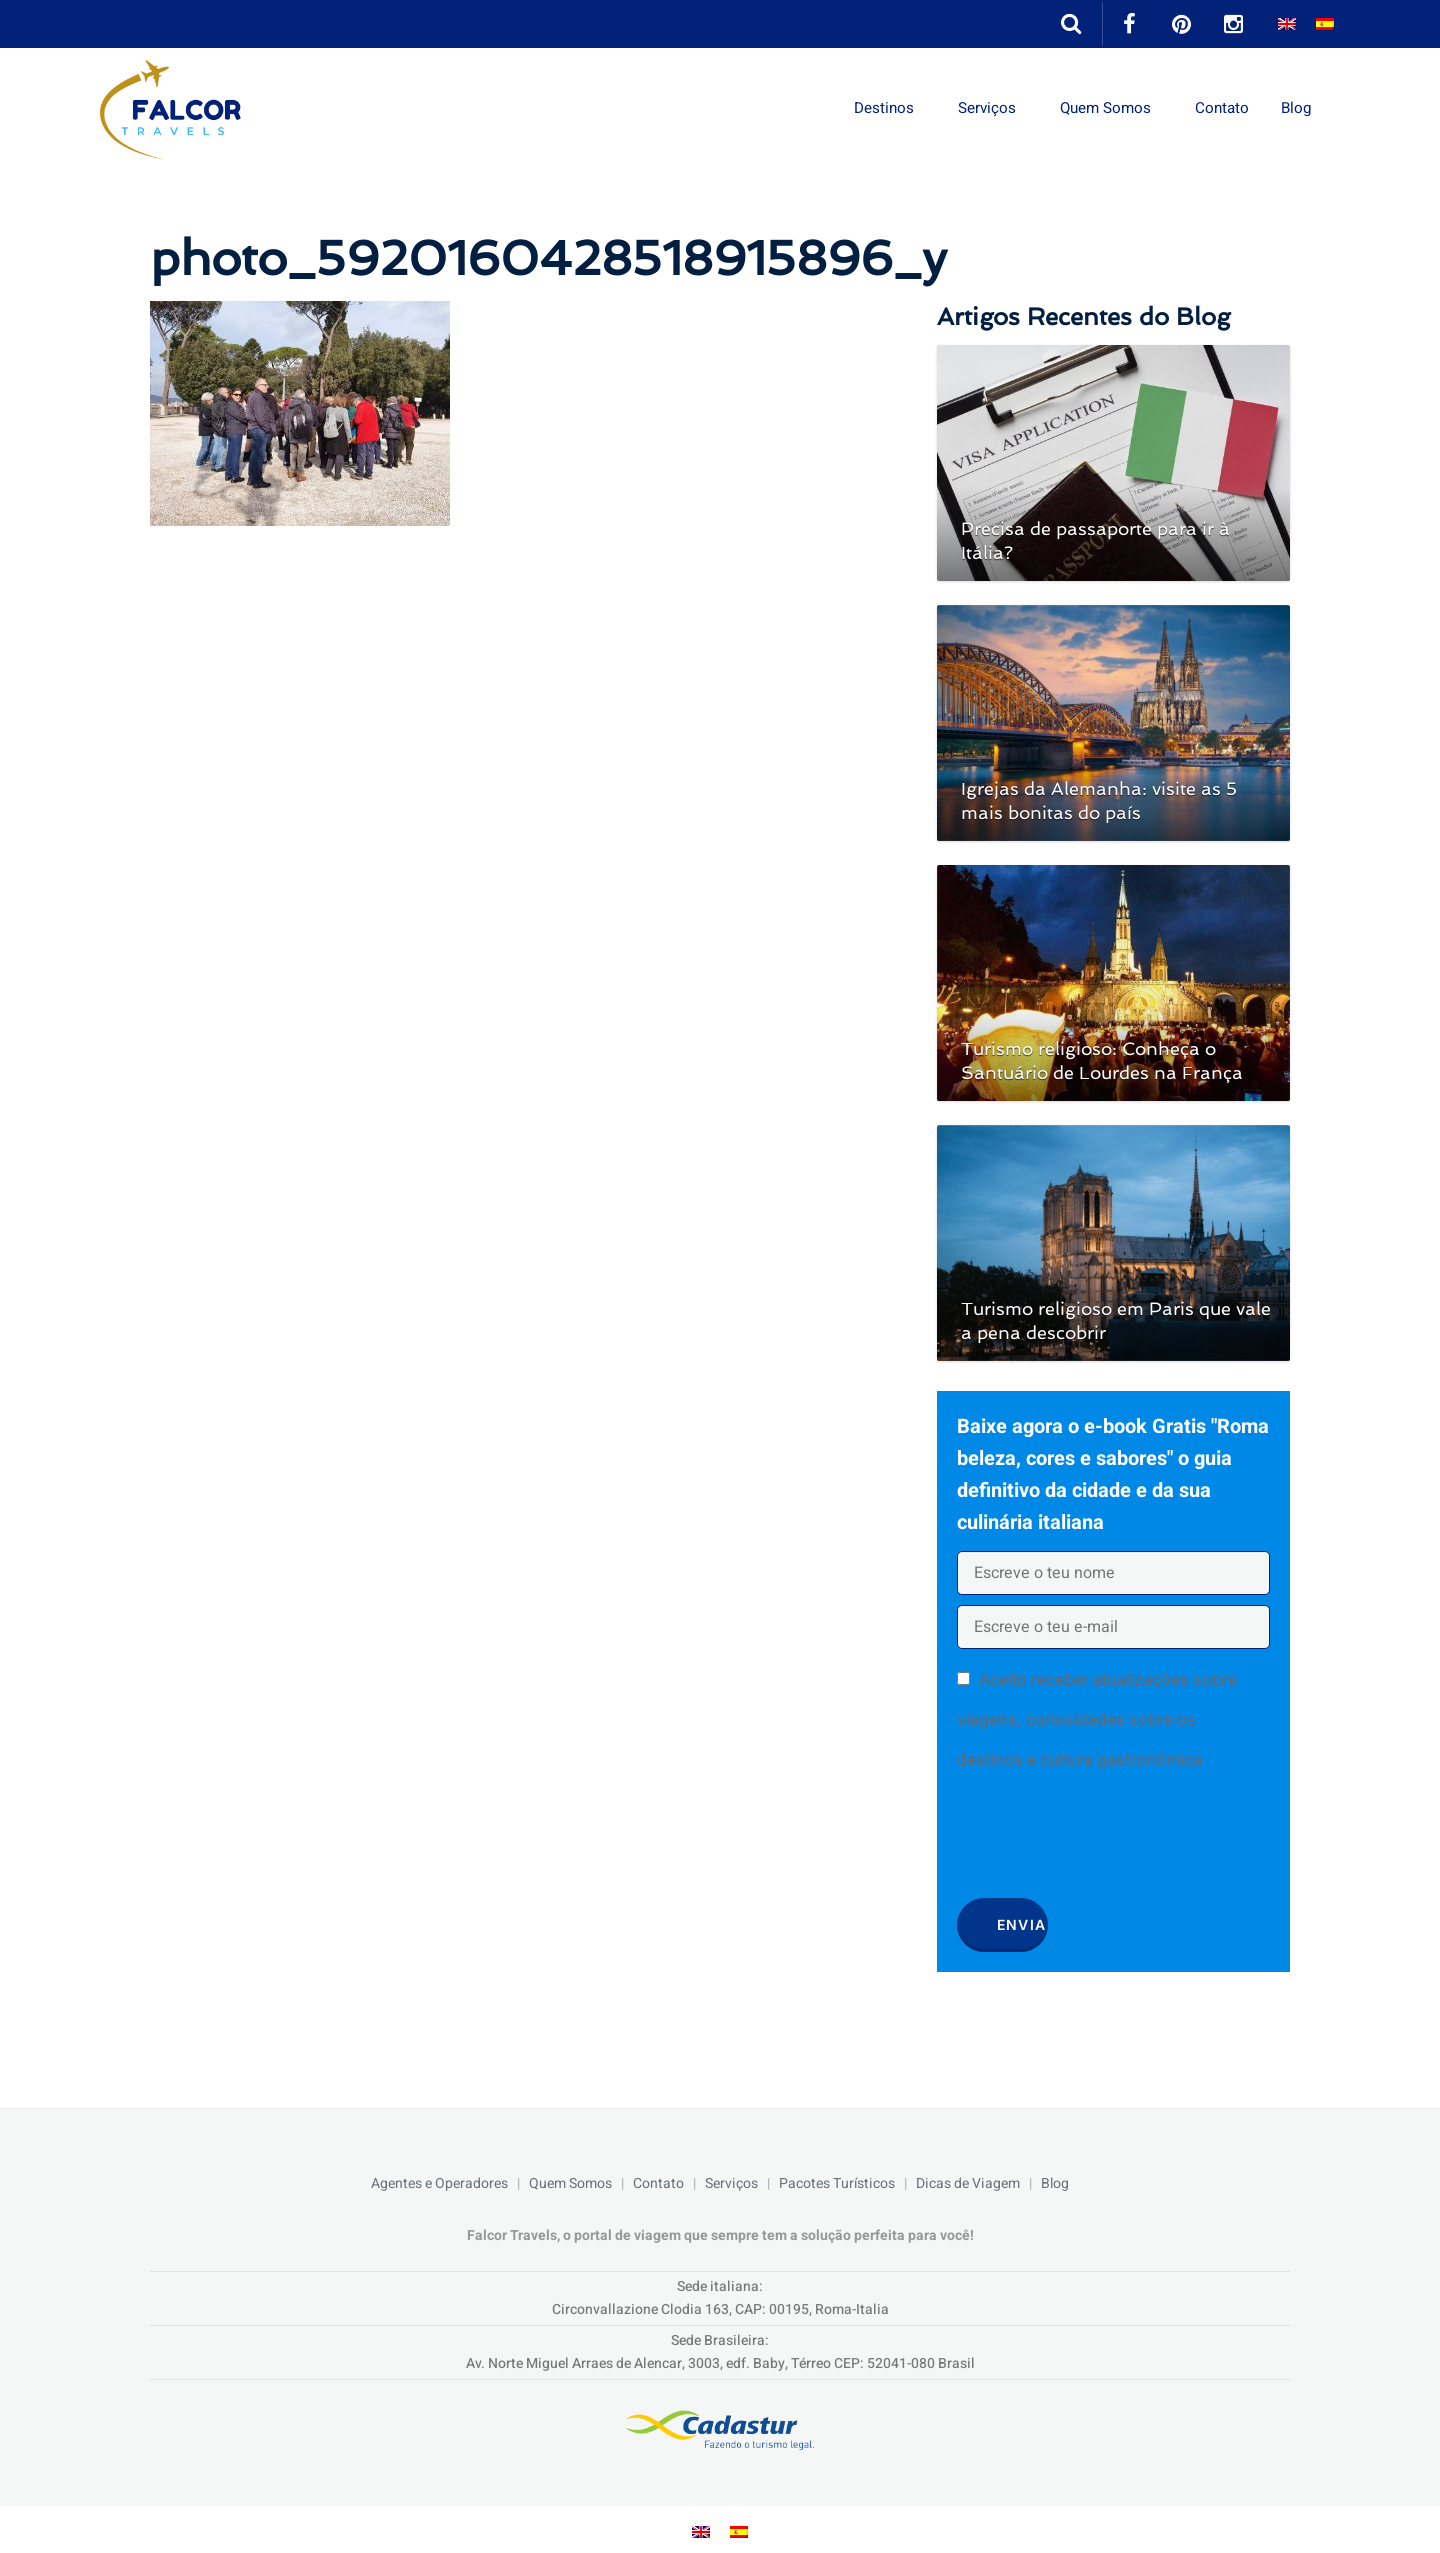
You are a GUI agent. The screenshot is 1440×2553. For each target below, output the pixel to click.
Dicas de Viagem (968, 2183)
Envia (1022, 1924)
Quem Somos (1099, 108)
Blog (1296, 108)
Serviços (976, 108)
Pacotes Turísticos (837, 2183)
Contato (1220, 108)
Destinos (870, 108)
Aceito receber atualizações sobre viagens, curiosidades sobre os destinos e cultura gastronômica (1097, 1719)
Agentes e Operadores (439, 2183)
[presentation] (1109, 1841)
